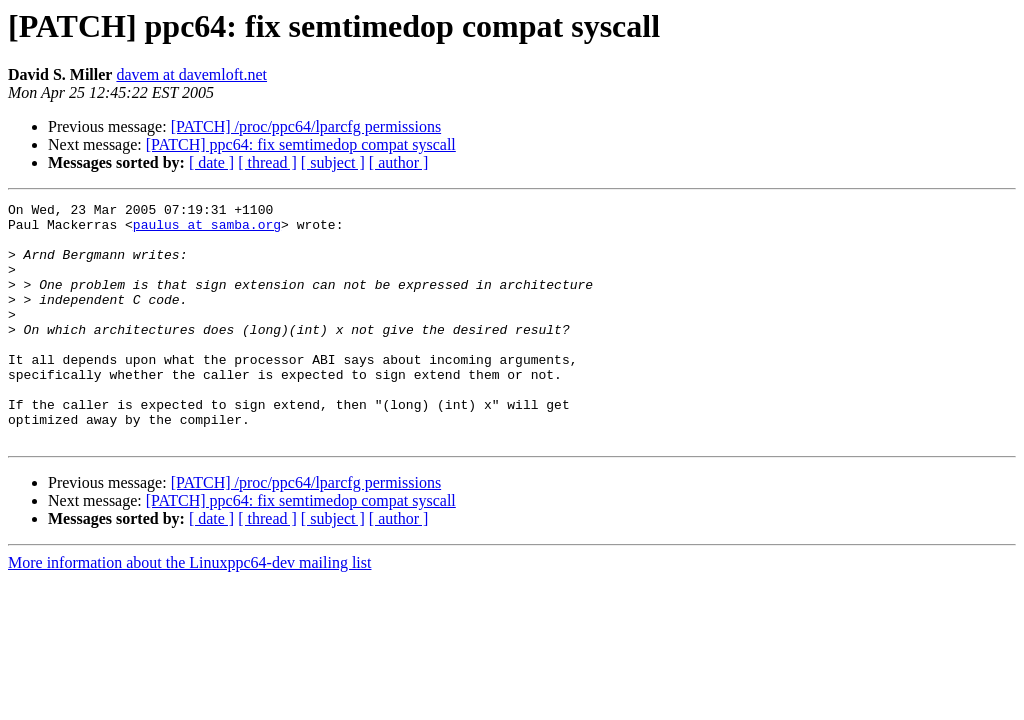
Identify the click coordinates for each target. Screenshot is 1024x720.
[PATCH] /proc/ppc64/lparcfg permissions (306, 126)
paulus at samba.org (207, 230)
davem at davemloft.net (191, 74)
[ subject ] (333, 162)
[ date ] (211, 162)
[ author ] (399, 162)
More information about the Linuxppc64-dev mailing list (189, 610)
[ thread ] (267, 162)
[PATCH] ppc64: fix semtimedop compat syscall (301, 144)
